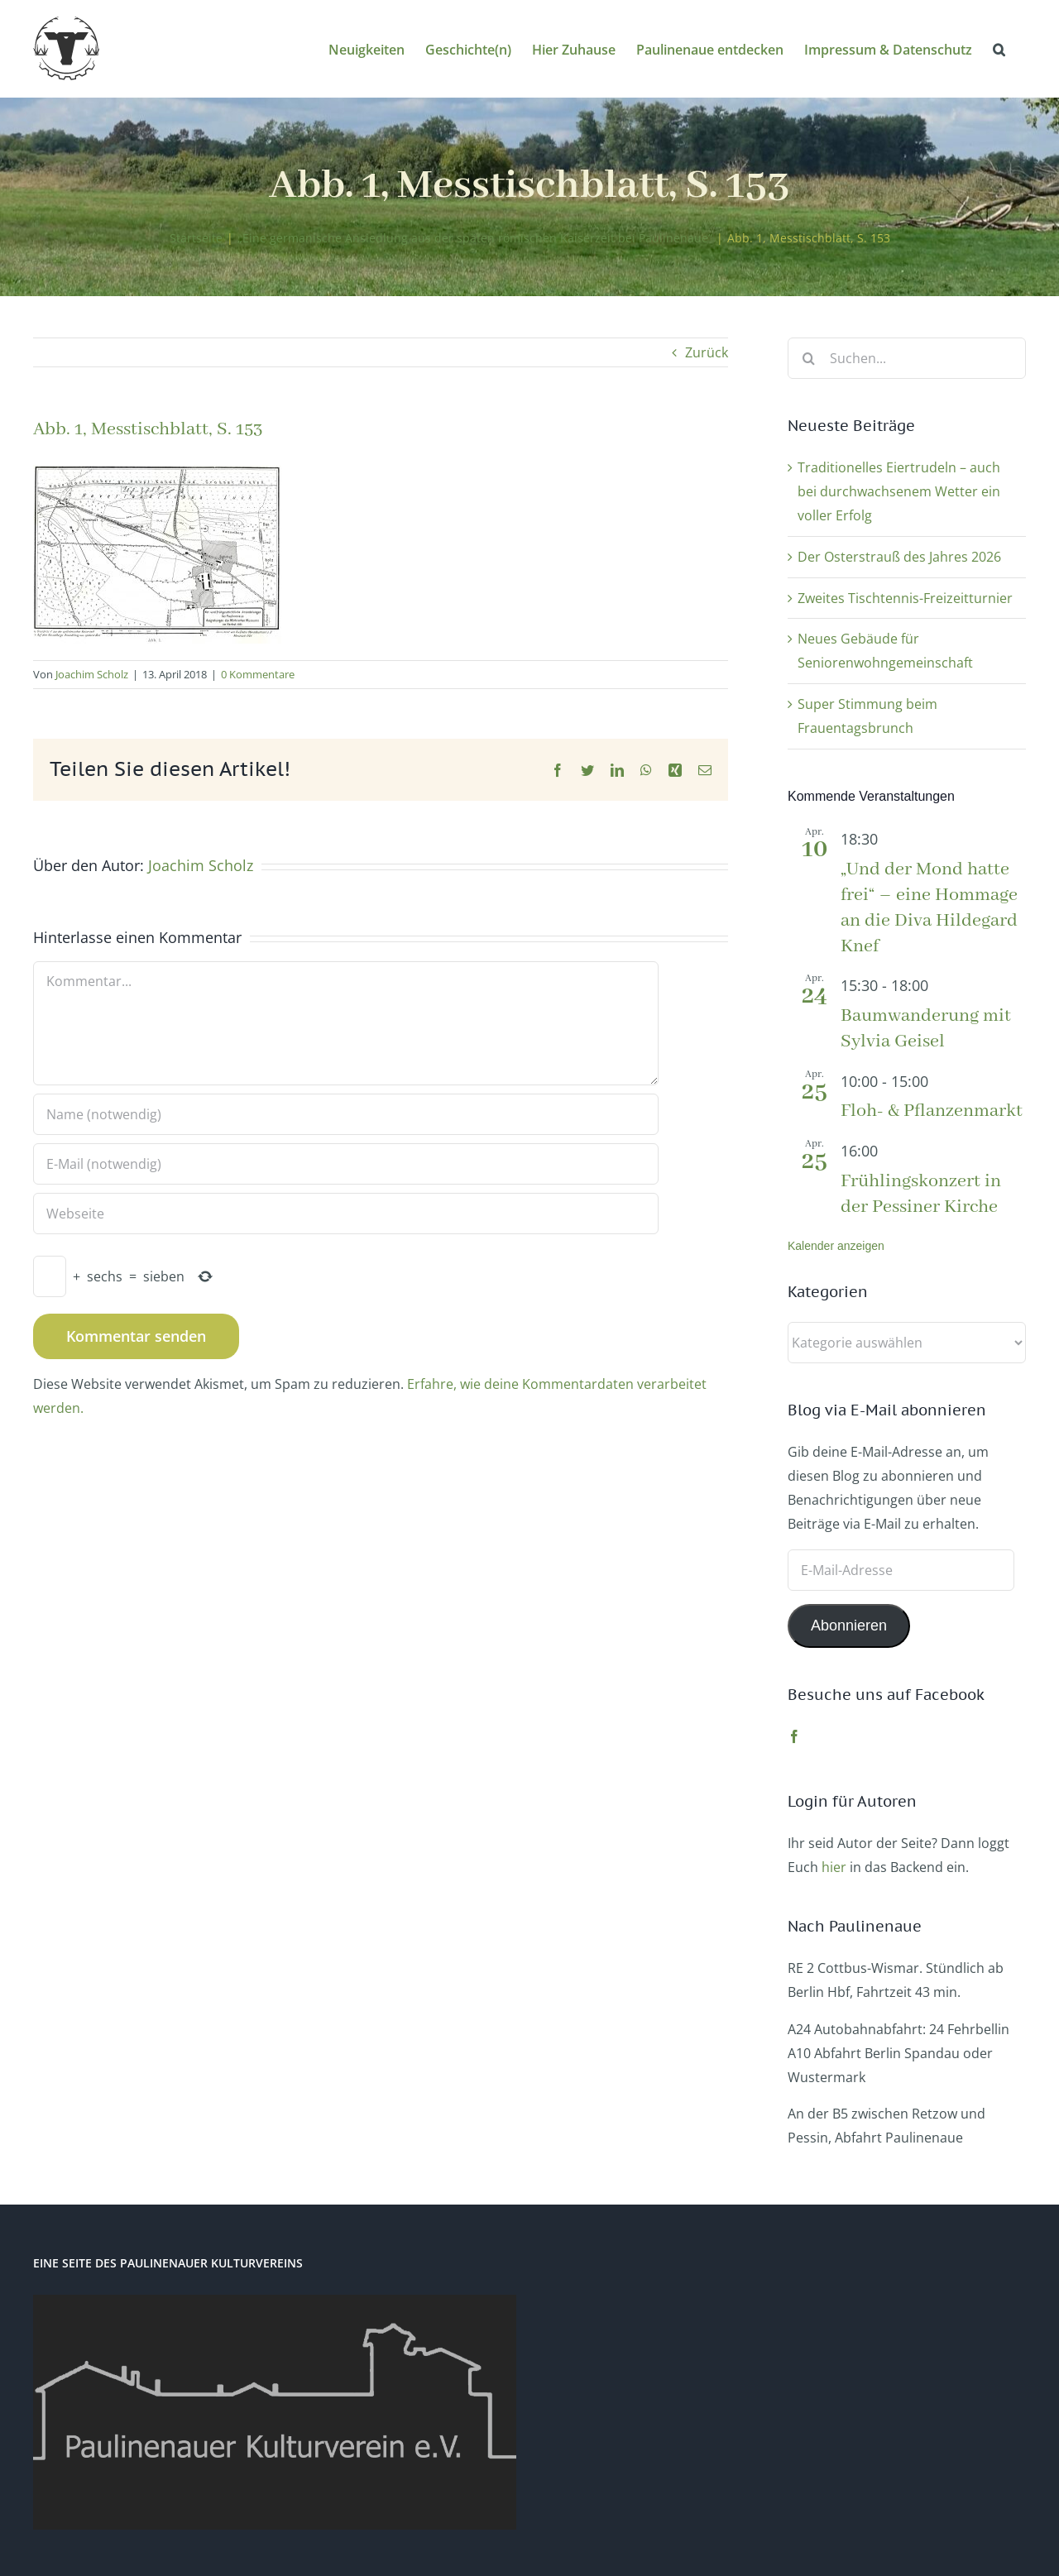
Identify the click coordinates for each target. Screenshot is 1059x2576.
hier (834, 1867)
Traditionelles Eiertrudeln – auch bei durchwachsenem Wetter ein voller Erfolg (899, 491)
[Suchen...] (907, 358)
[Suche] (808, 358)
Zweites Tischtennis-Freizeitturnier (905, 598)
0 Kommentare (258, 674)
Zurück (706, 352)
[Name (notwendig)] (346, 1114)
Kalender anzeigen (836, 1245)
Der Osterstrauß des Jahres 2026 (899, 557)
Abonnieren (849, 1625)
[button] (999, 48)
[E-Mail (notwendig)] (346, 1164)
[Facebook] (794, 1736)
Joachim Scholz (91, 674)
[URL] (346, 1213)
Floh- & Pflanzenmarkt (932, 1111)
